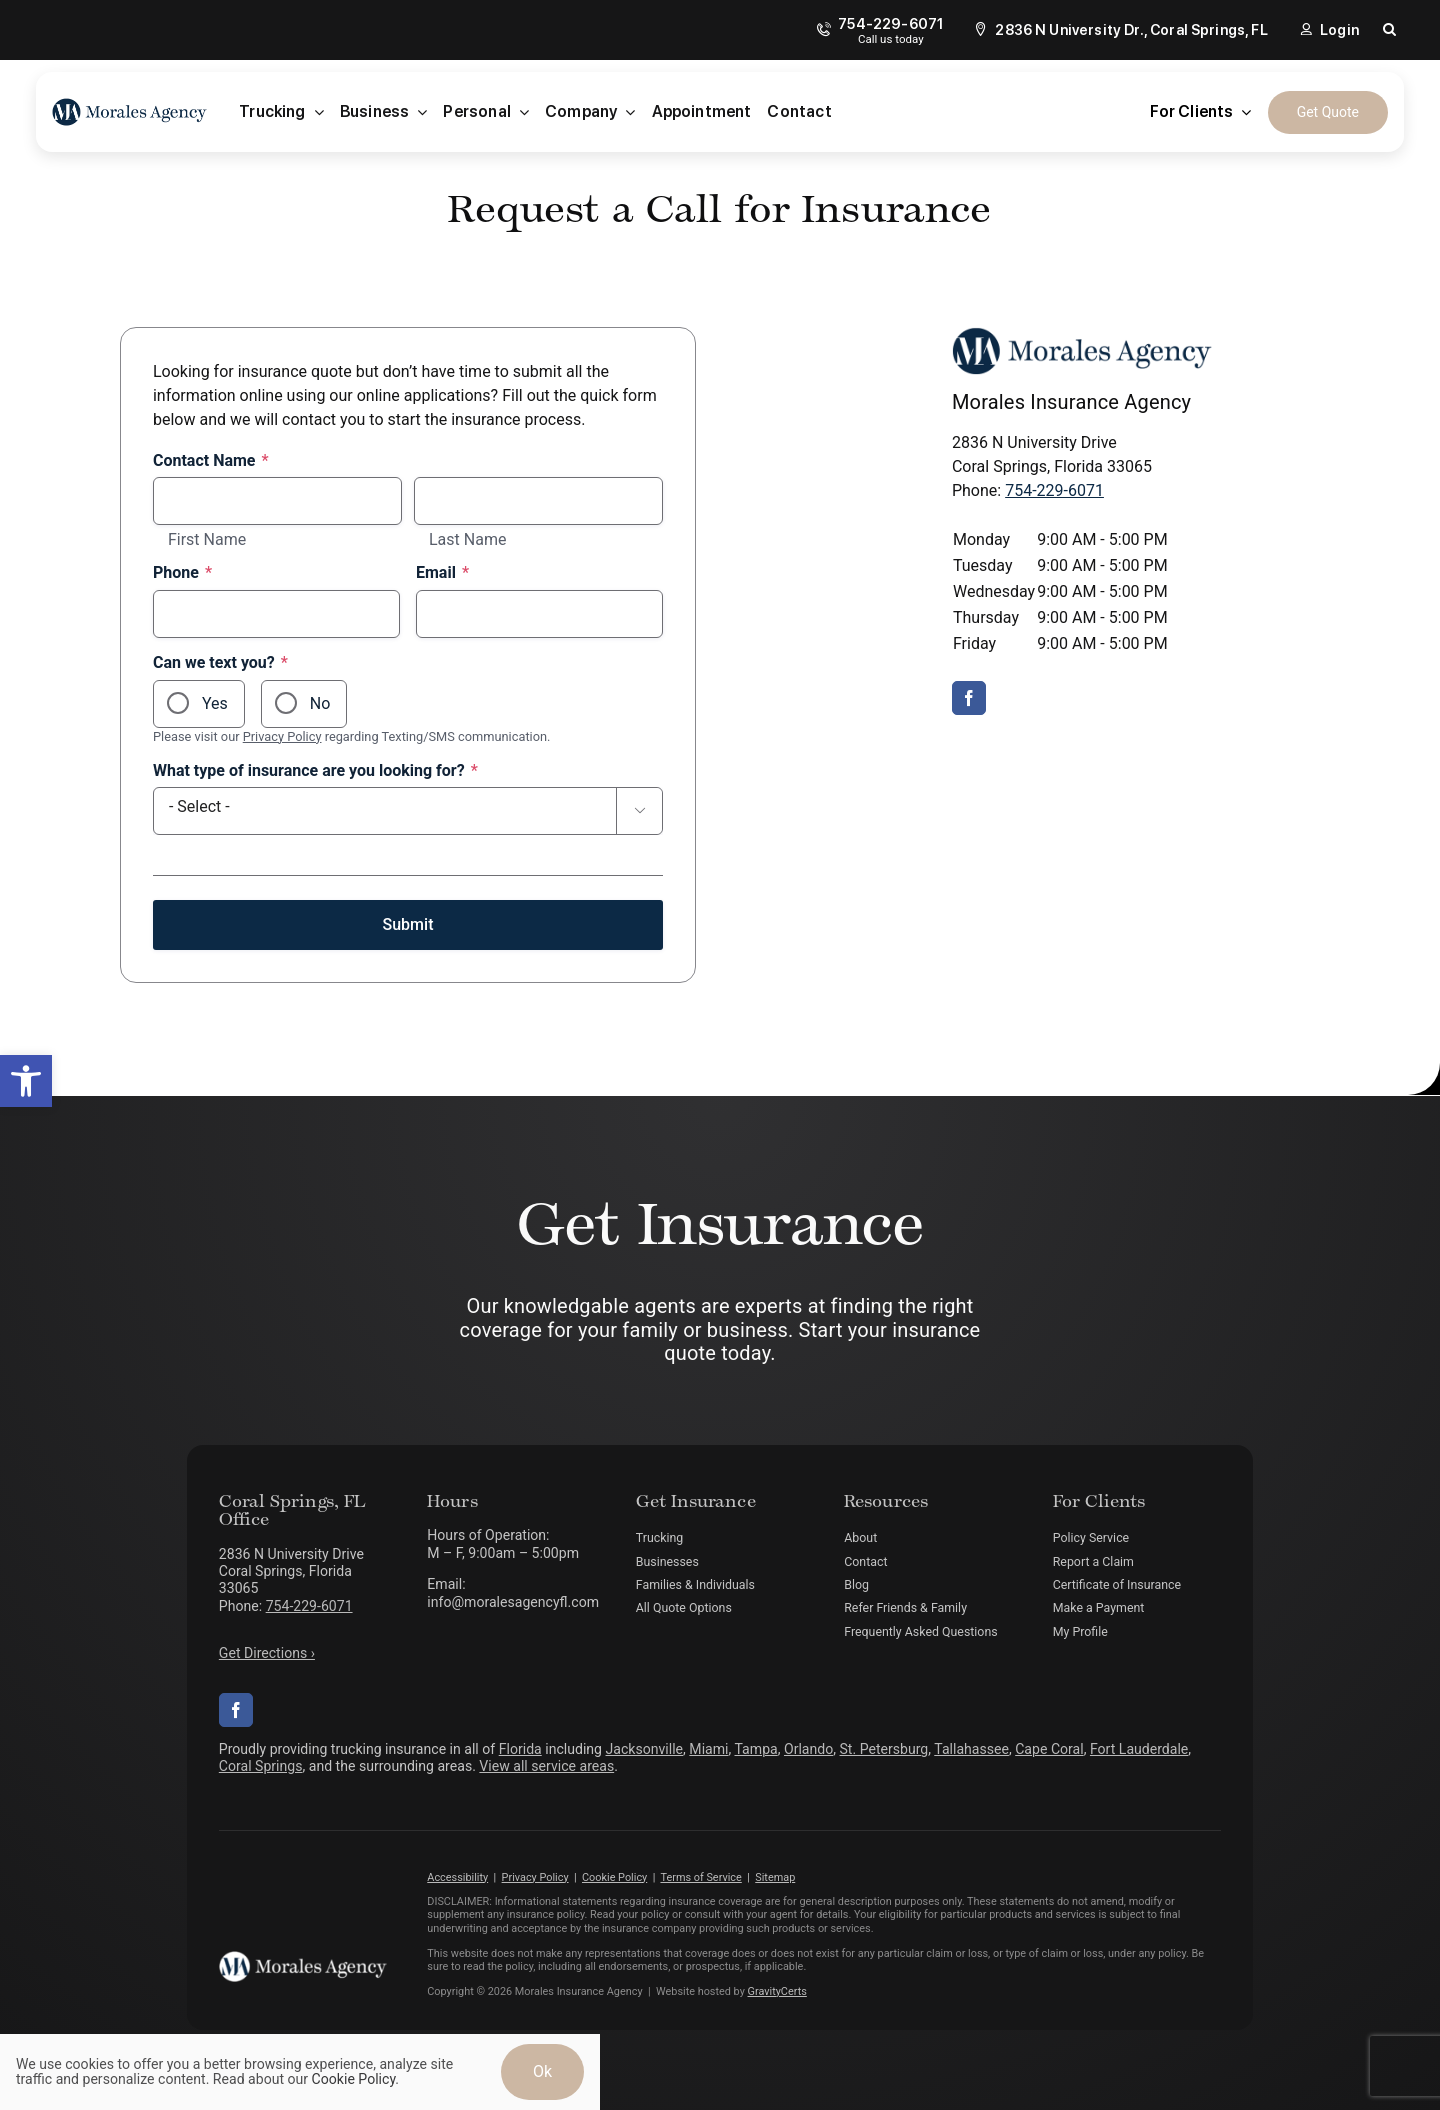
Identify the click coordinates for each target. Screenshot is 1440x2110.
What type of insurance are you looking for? (315, 771)
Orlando (808, 1749)
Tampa (756, 1749)
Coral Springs (261, 1766)
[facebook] (969, 698)
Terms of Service (700, 1877)
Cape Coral (1049, 1749)
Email (442, 573)
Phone (182, 573)
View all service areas (546, 1766)
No (320, 703)
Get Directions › (267, 1653)
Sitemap (775, 1877)
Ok (542, 2071)
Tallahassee (971, 1749)
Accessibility (457, 1877)
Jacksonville (645, 1749)
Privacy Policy (282, 736)
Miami (708, 1749)
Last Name (467, 540)
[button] (26, 1081)
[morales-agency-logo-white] (303, 1958)
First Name (207, 540)
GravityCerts (777, 1991)
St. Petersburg (884, 1749)
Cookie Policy (614, 1877)
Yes (215, 703)
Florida (520, 1749)
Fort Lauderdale (1139, 1749)
